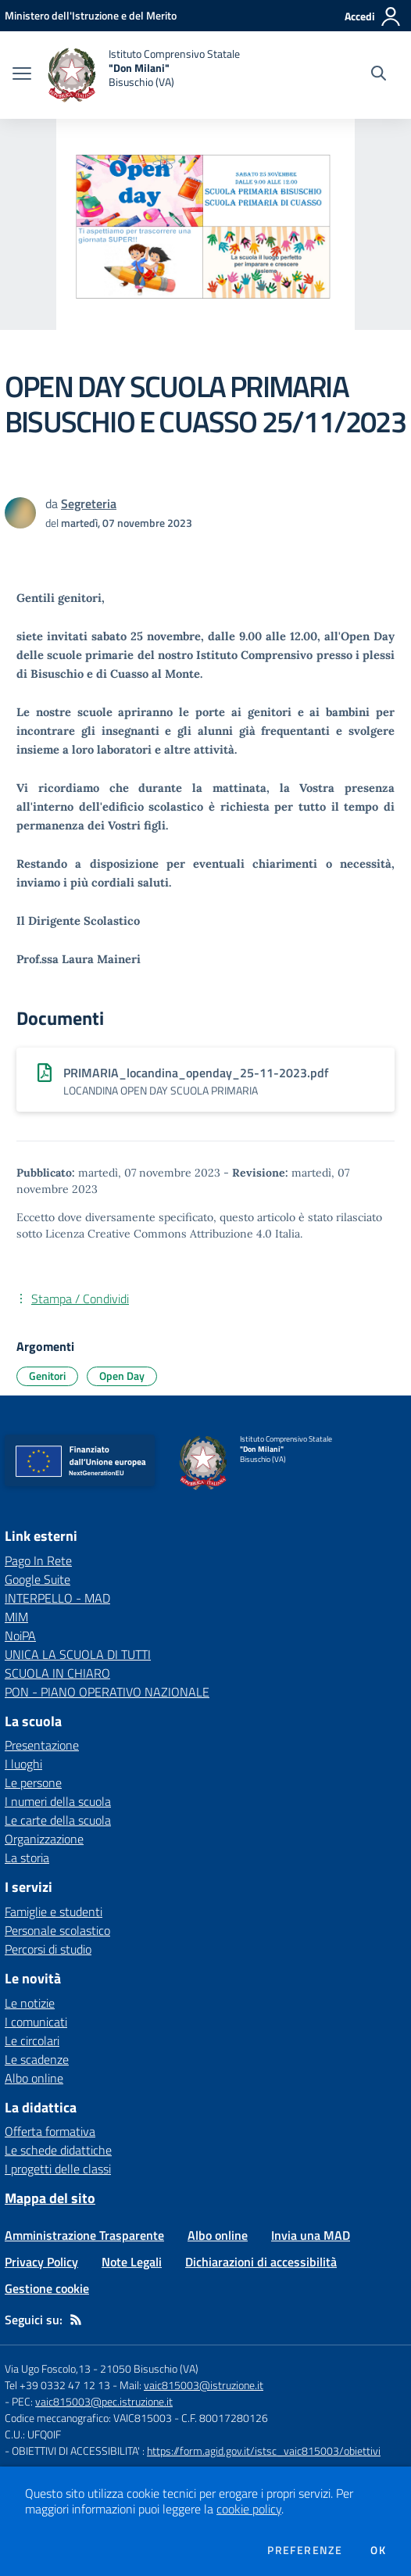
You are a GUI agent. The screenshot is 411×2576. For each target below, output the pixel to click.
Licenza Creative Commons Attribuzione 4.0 (158, 1234)
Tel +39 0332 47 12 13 (57, 2385)
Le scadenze (37, 2059)
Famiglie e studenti (53, 1911)
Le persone (33, 1782)
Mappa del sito (50, 2198)
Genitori (47, 1375)
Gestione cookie (47, 2288)
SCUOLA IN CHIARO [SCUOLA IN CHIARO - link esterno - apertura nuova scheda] (57, 1673)
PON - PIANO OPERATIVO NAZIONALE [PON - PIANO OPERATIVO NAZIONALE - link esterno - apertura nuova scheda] (107, 1691)
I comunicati (36, 2021)
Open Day (122, 1375)
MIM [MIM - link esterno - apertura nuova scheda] (16, 1616)
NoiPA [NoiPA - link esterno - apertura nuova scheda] (20, 1635)
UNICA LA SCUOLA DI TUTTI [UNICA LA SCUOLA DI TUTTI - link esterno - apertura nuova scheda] (78, 1654)
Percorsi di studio (48, 1949)
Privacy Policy (41, 2261)
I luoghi (23, 1763)
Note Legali (132, 2261)
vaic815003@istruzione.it (203, 2385)
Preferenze (304, 2550)
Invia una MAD (310, 2235)
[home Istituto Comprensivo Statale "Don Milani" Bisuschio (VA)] (143, 75)
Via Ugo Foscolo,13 (48, 2368)
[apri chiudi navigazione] (22, 75)
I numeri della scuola (58, 1801)
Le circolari (32, 2040)
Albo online (34, 2078)
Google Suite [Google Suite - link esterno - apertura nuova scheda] (37, 1579)
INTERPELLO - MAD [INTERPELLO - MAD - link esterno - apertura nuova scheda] (57, 1598)
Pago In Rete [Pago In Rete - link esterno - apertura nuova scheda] (38, 1560)
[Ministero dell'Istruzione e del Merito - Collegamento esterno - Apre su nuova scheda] (91, 15)
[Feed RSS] (76, 2320)
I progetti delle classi (58, 2168)
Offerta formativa (50, 2131)
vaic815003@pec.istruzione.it (104, 2401)
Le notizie (30, 2003)
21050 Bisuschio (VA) (149, 2368)
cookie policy (248, 2508)
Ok (378, 2550)
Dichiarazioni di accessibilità (261, 2261)
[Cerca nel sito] (378, 75)
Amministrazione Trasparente (84, 2235)
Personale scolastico (57, 1930)
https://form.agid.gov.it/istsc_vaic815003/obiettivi (264, 2450)
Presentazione (42, 1745)
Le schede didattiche (58, 2150)
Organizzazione (44, 1838)
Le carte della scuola (58, 1820)
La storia (27, 1857)
